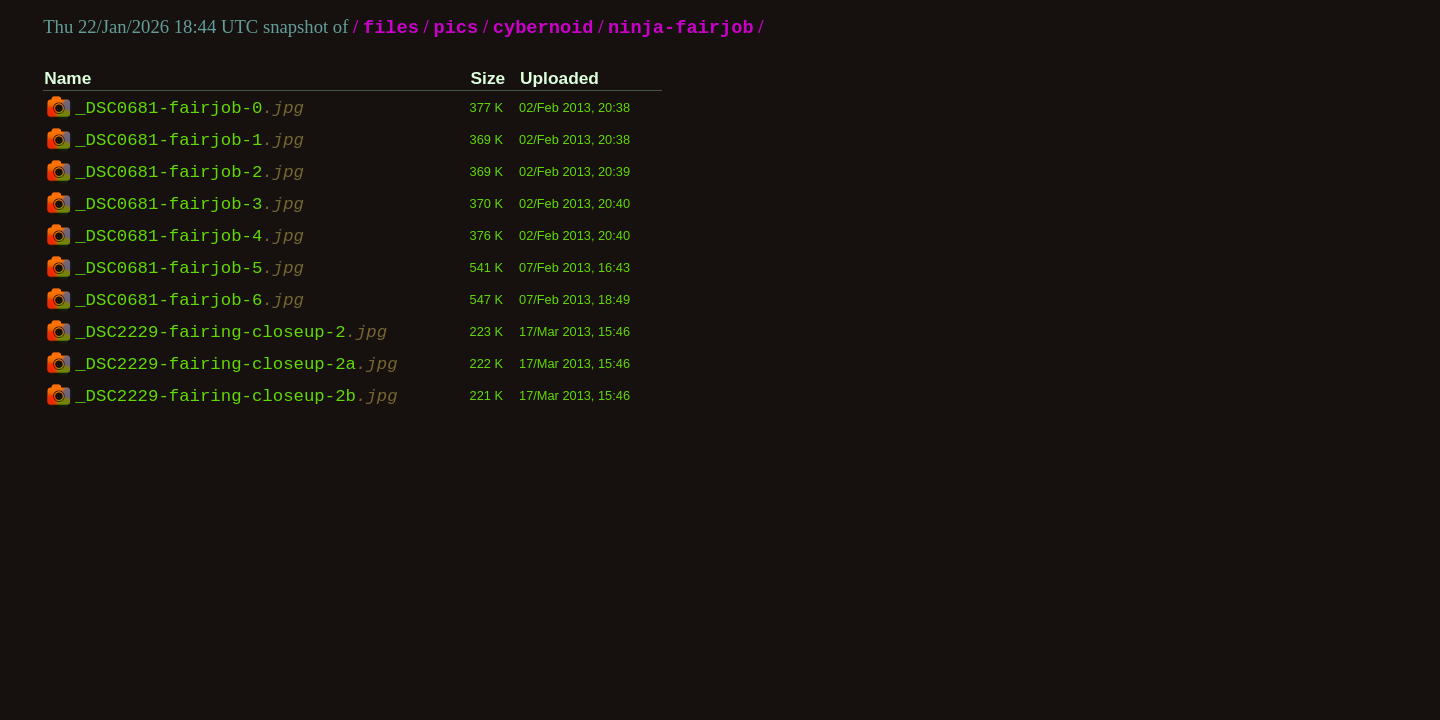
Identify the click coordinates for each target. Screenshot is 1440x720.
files (391, 28)
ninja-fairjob (681, 28)
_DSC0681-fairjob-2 (189, 173)
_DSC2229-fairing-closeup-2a (236, 365)
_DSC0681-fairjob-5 (189, 269)
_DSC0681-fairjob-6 (189, 301)
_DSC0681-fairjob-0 (189, 109)
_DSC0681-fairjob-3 (189, 205)
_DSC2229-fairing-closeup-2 (231, 333)
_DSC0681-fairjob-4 (189, 237)
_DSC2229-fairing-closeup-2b (236, 397)
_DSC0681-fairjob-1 (189, 141)
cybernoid (543, 28)
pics (455, 28)
